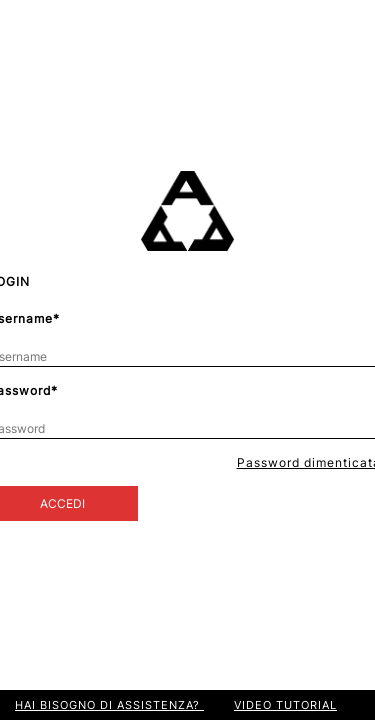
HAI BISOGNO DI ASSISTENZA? (109, 705)
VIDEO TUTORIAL (285, 705)
